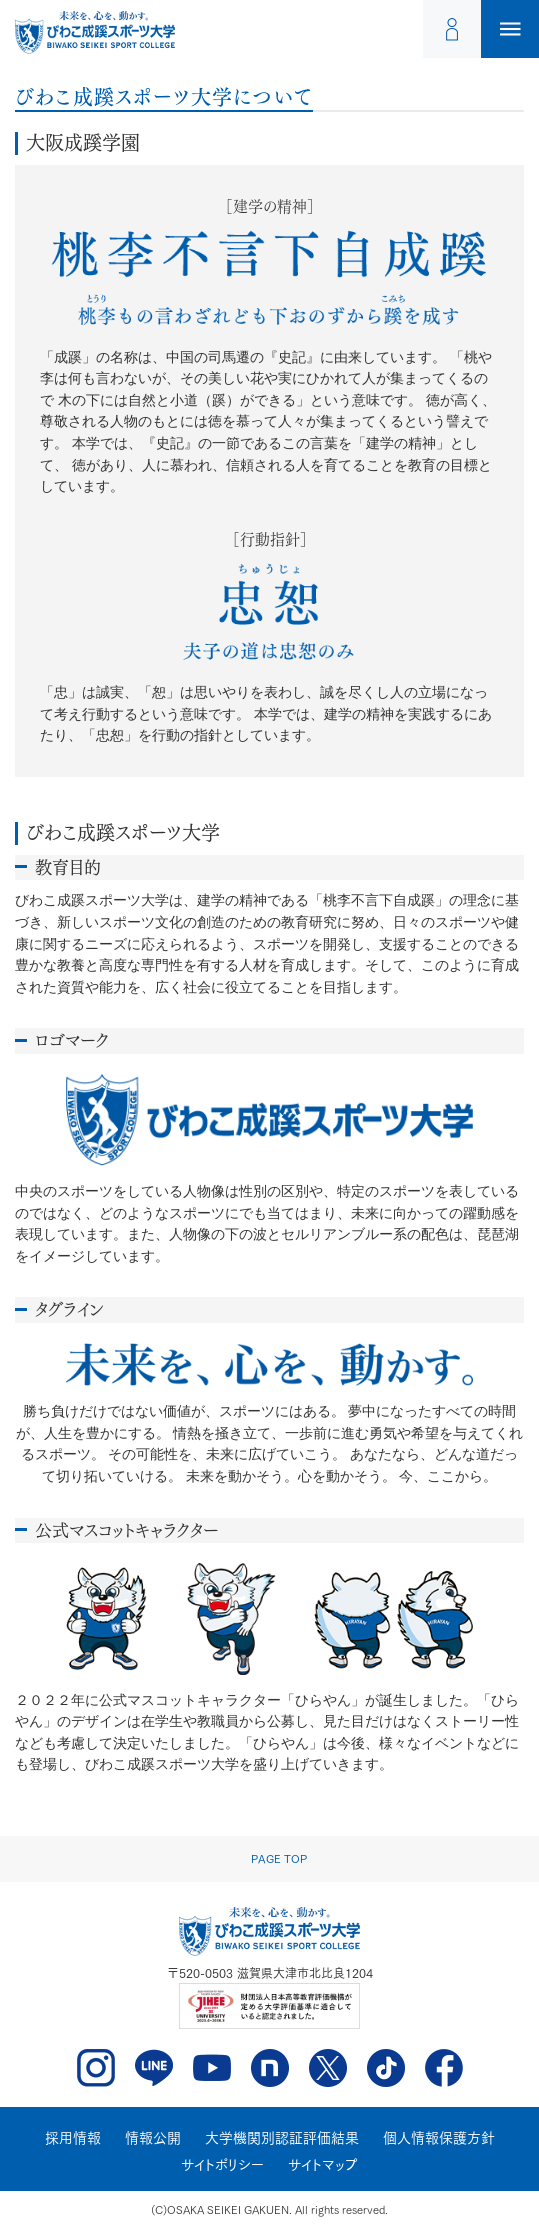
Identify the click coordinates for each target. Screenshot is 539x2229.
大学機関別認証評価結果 (282, 2138)
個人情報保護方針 (439, 2138)
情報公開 (153, 2138)
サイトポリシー (222, 2165)
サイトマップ (323, 2165)
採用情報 (73, 2138)
